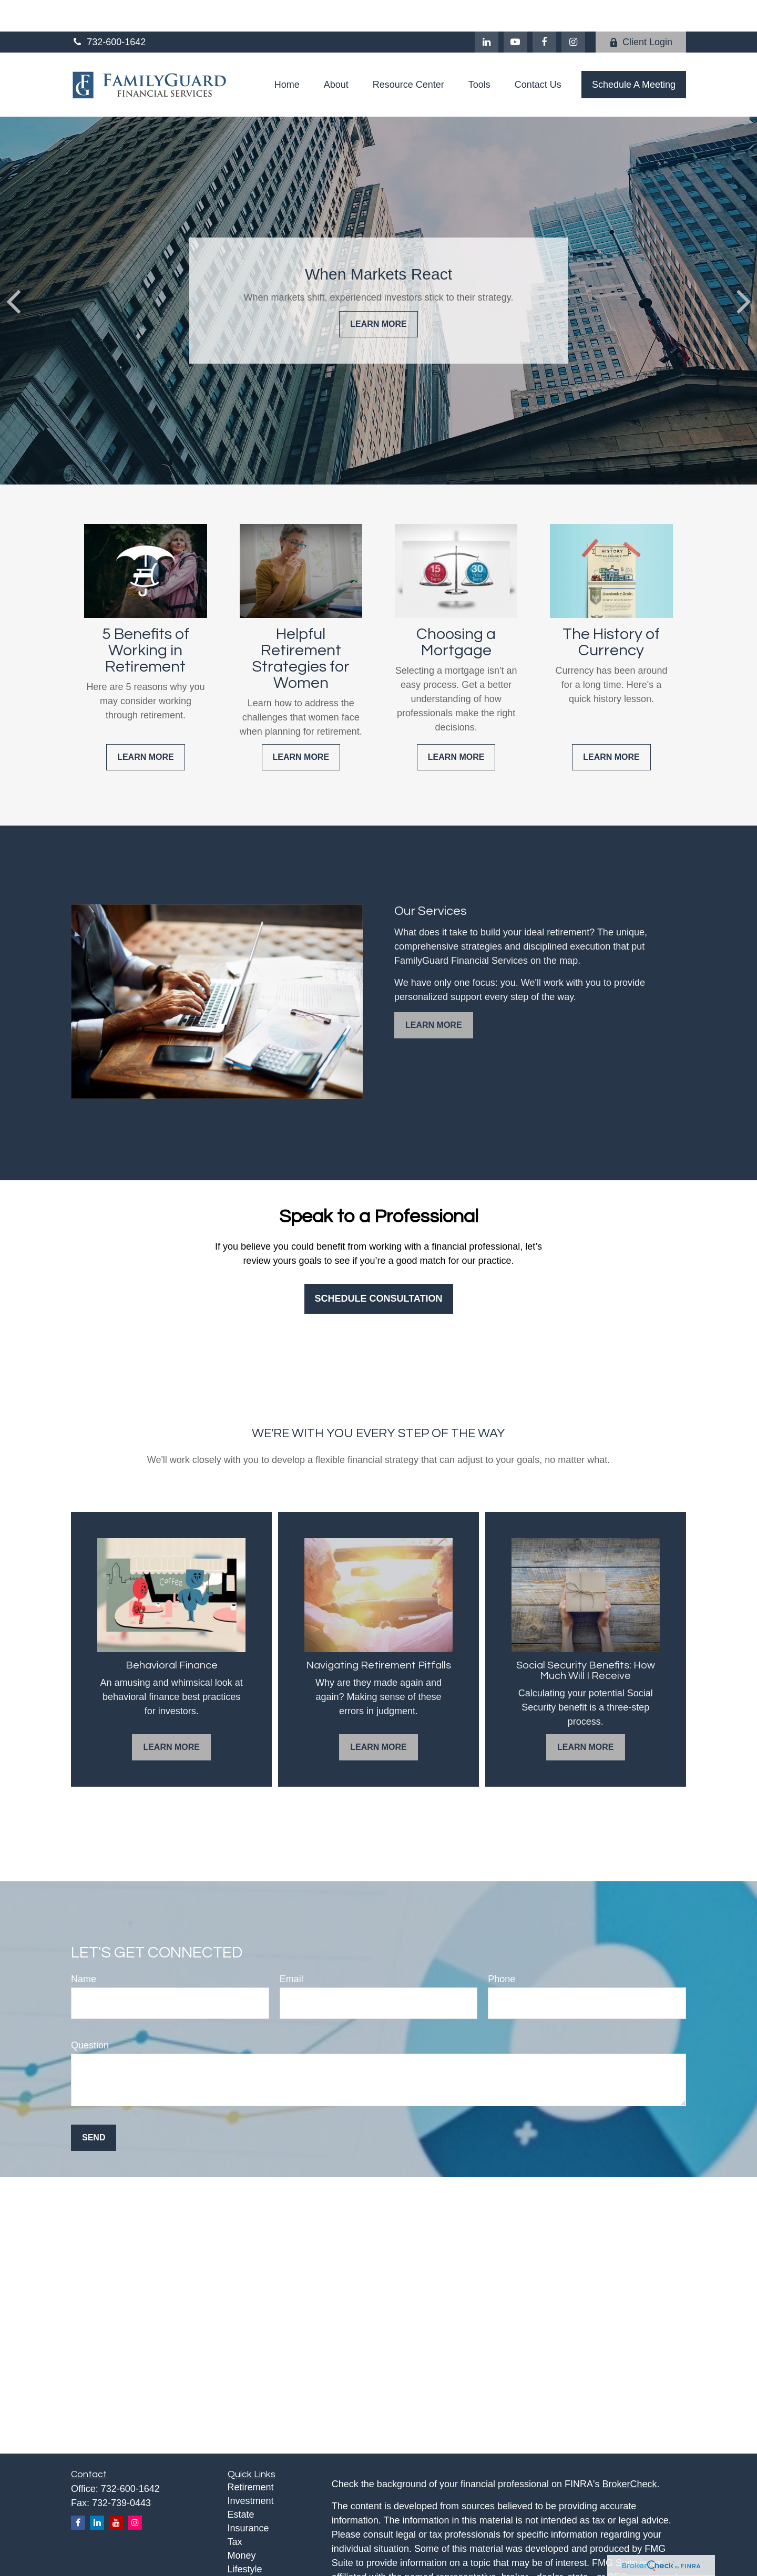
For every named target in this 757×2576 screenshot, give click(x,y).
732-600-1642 (108, 10)
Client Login (640, 10)
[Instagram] (135, 2491)
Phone (501, 1947)
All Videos (249, 2565)
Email (291, 1947)
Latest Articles (257, 2551)
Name (83, 1947)
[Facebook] (544, 10)
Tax (235, 2510)
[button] (287, 53)
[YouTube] (515, 10)
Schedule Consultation (379, 1267)
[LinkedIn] (486, 10)
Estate (241, 2483)
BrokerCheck (629, 2452)
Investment (251, 2469)
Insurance (248, 2496)
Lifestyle (245, 2537)
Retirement (251, 2455)
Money (242, 2524)
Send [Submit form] (93, 2105)
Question (90, 2013)
